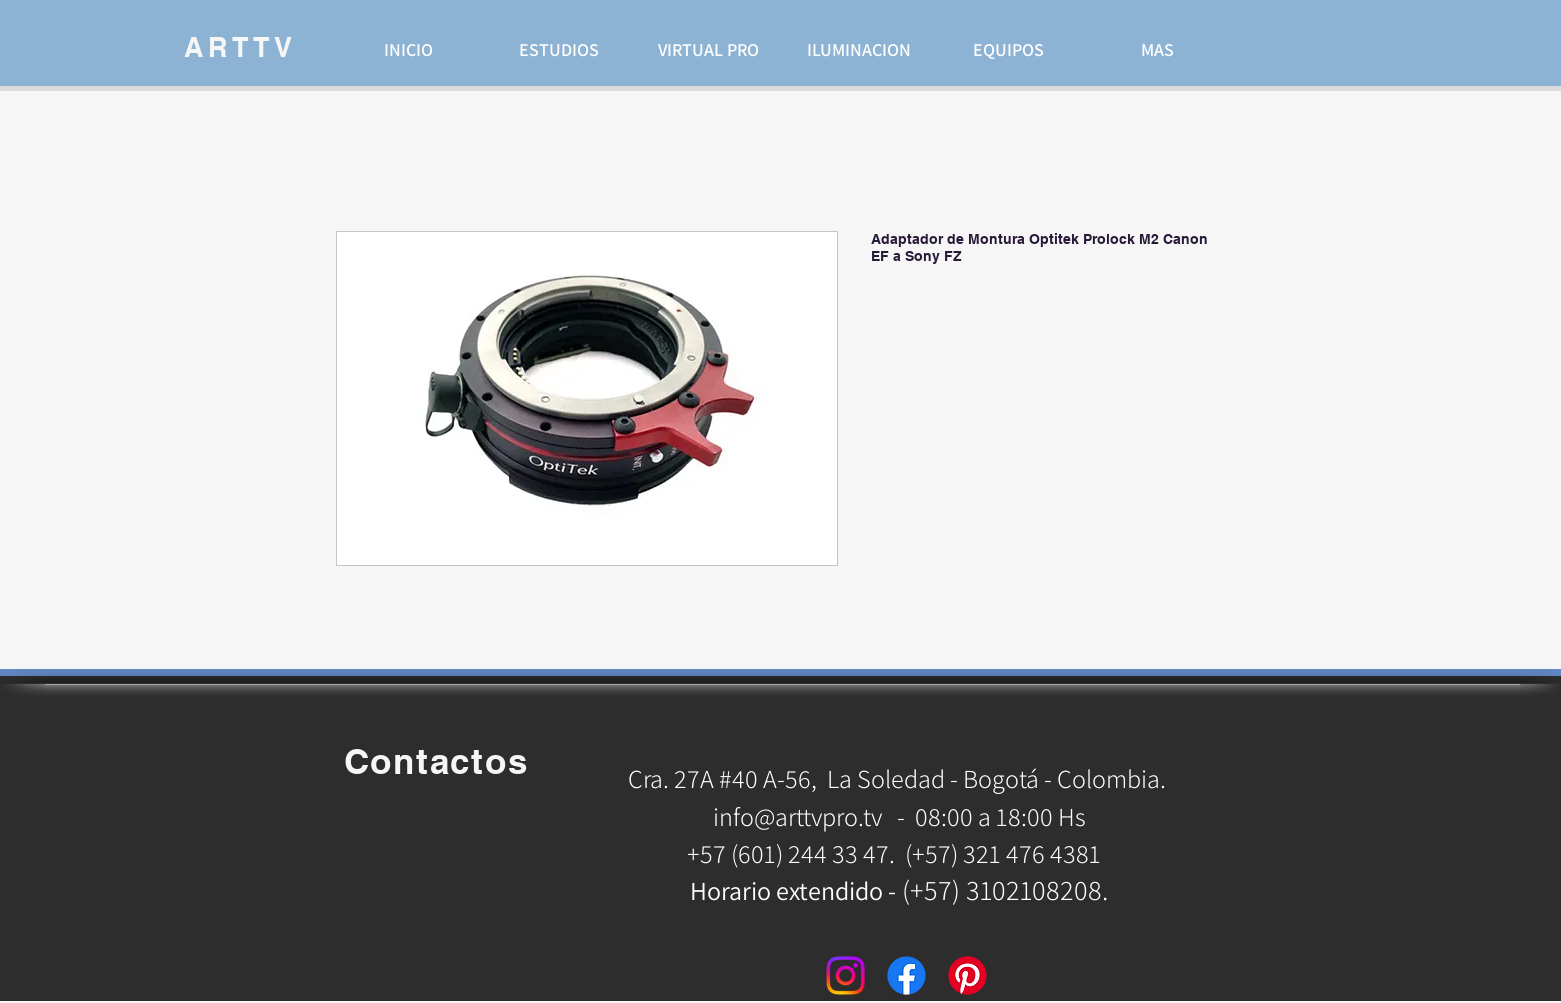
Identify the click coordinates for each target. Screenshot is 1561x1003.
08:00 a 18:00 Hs (1000, 816)
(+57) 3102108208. (1005, 889)
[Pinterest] (967, 975)
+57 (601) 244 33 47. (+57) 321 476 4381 (896, 853)
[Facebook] (906, 975)
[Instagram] (845, 975)
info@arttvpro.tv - (809, 816)
